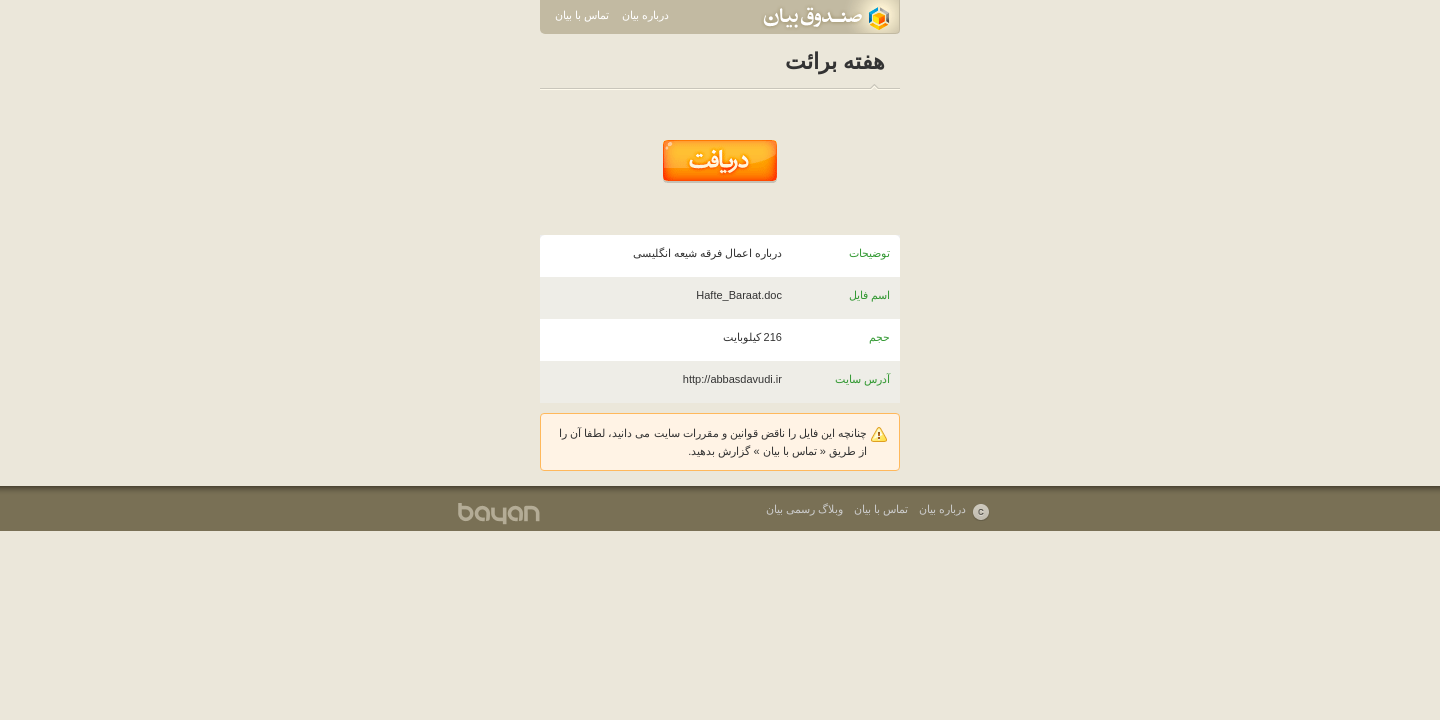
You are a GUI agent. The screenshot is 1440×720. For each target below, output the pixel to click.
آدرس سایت (862, 379)
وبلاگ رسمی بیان (804, 509)
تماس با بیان (582, 15)
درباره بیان (645, 15)
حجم (879, 337)
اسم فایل (869, 295)
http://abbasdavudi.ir (732, 379)
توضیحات (869, 253)
